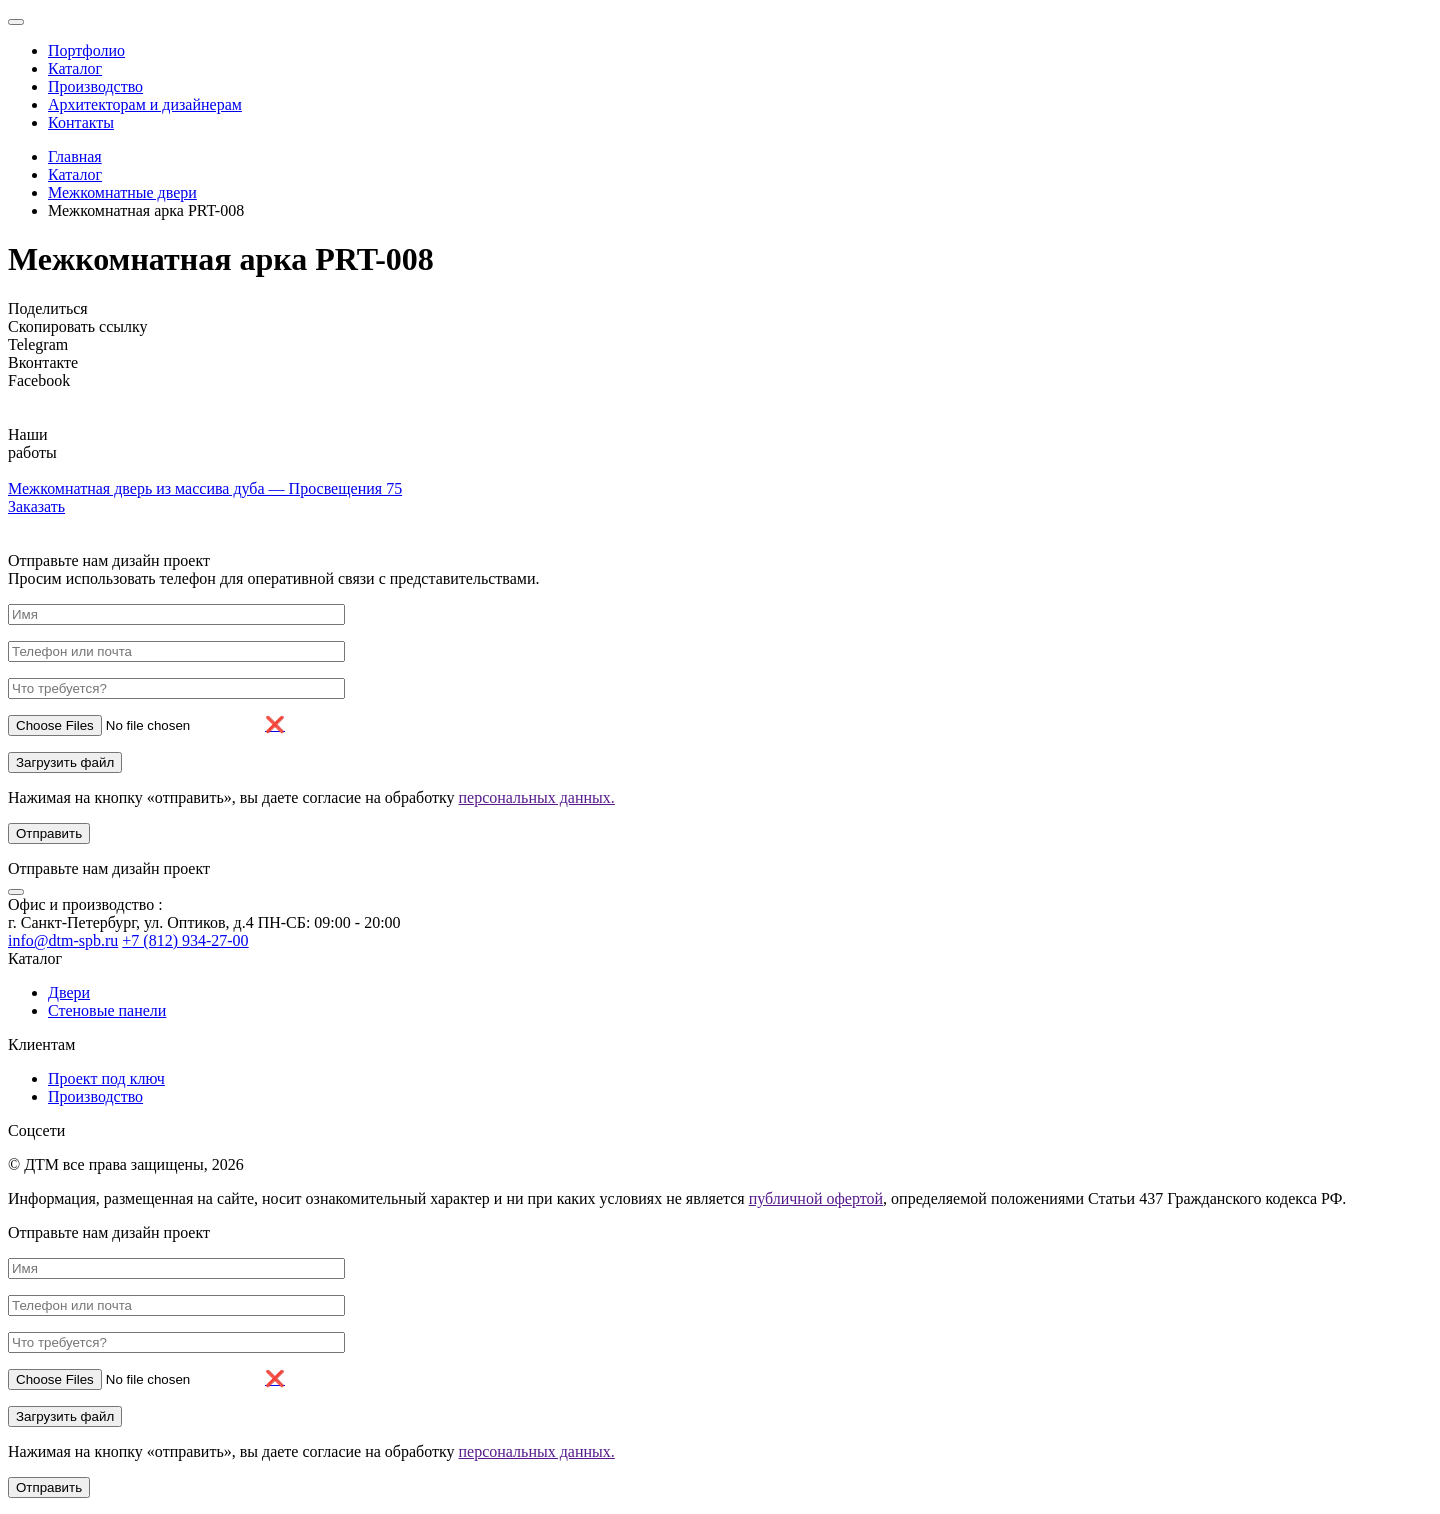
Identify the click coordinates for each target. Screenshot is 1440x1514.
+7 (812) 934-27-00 (185, 940)
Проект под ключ (106, 1078)
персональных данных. (537, 797)
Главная (75, 156)
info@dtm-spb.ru (63, 940)
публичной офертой (816, 1198)
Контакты (81, 122)
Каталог (75, 68)
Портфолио (86, 50)
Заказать (36, 506)
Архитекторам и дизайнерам (145, 104)
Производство (95, 86)
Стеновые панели (107, 1010)
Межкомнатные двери (122, 192)
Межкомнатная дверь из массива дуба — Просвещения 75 (205, 488)
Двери (69, 992)
